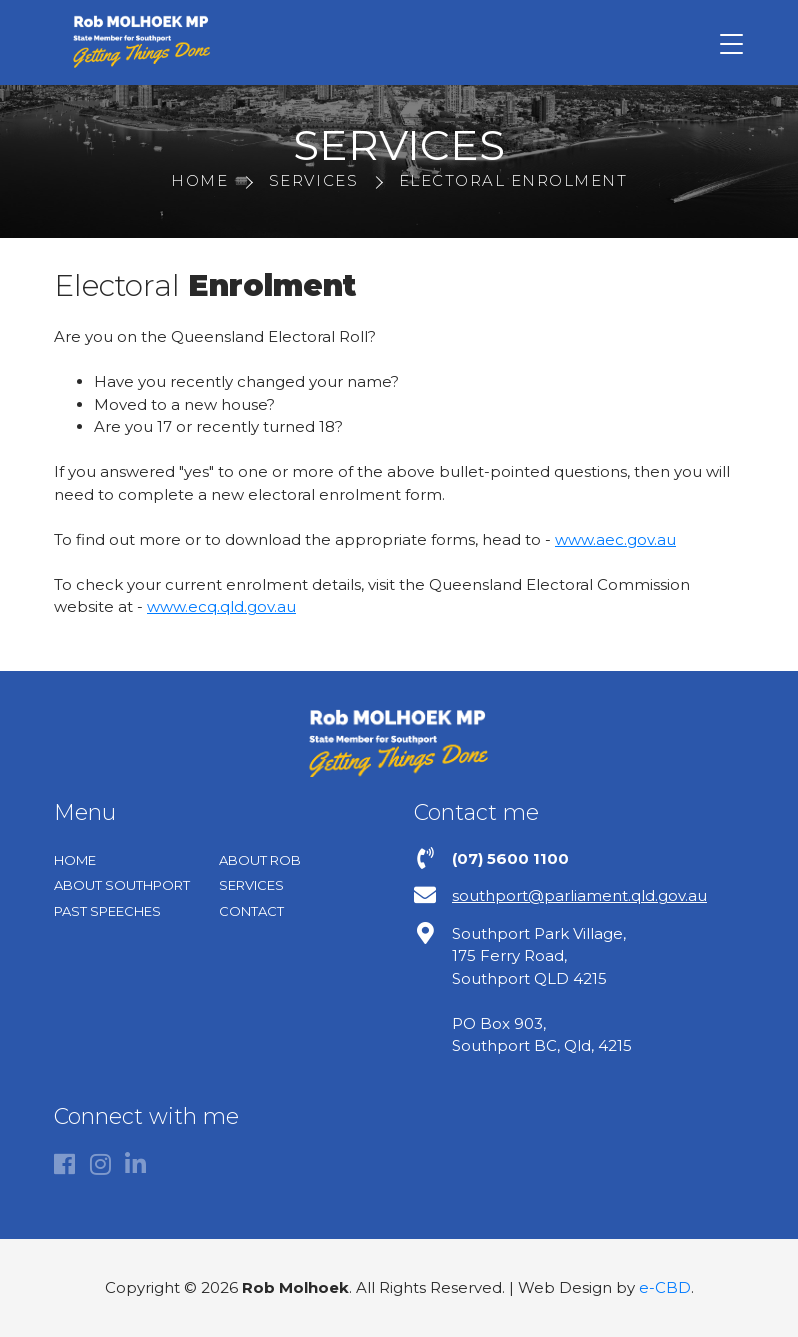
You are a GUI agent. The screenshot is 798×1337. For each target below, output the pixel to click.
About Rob (260, 860)
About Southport (122, 885)
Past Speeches (107, 911)
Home (75, 860)
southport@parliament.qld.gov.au (579, 895)
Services (251, 885)
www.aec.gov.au (615, 539)
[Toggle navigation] (731, 43)
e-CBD (665, 1287)
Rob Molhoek (140, 42)
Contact (251, 911)
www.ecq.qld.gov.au (221, 606)
